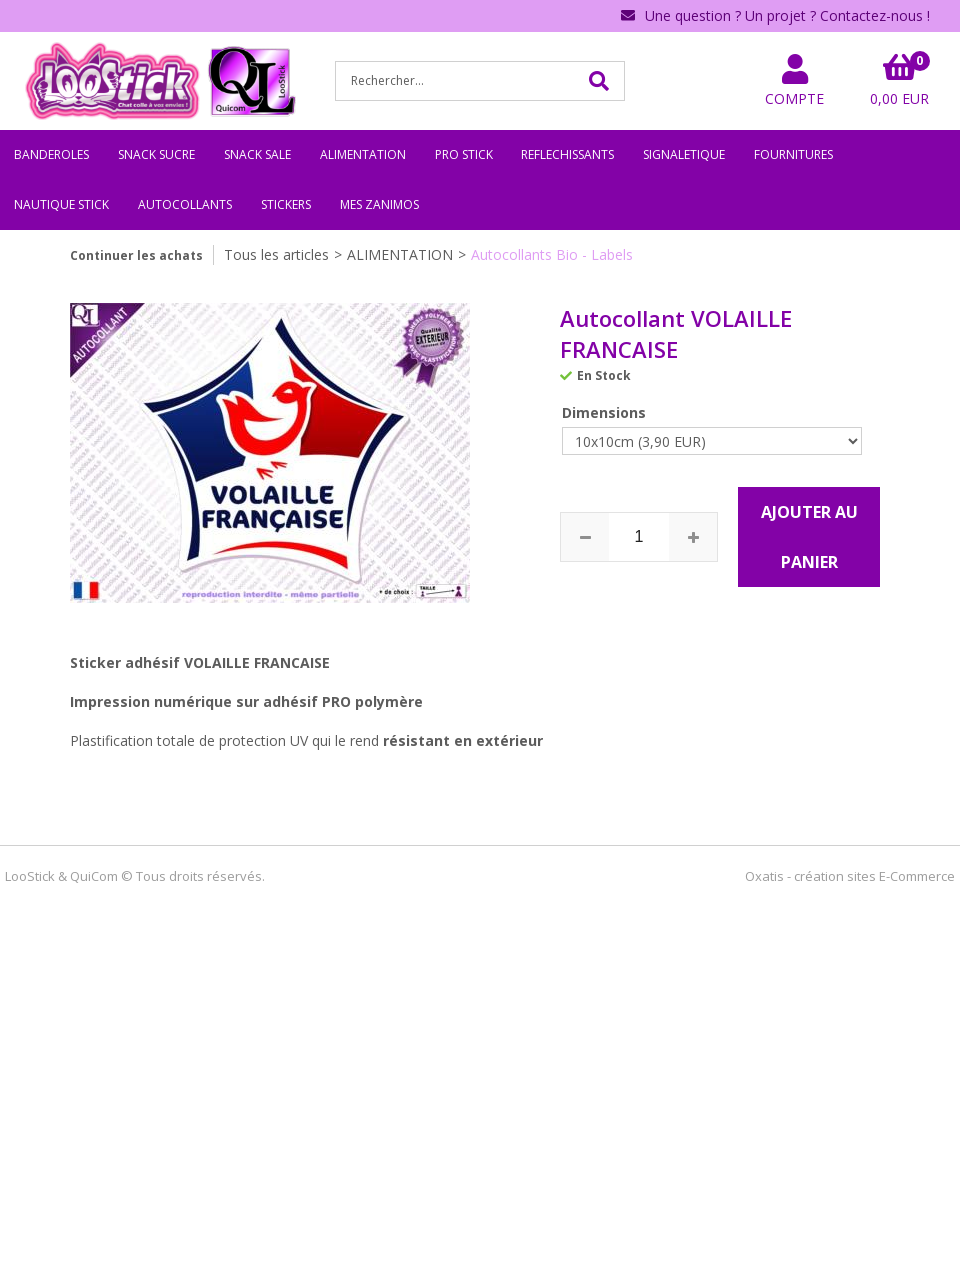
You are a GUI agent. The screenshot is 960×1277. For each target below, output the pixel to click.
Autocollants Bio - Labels (552, 254)
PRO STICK (464, 154)
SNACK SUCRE (156, 154)
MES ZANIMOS (379, 204)
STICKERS (286, 204)
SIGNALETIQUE (684, 154)
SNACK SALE (257, 154)
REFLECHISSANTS (567, 154)
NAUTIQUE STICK (61, 204)
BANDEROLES (51, 154)
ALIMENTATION (363, 154)
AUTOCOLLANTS (185, 204)
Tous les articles (276, 254)
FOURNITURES (793, 154)
